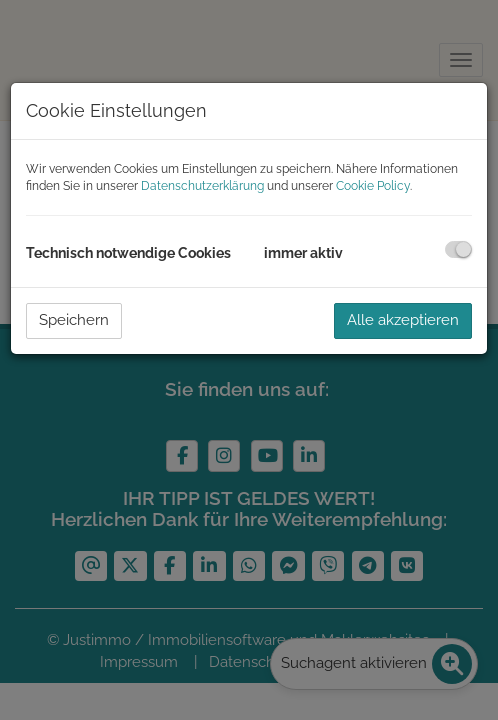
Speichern (74, 320)
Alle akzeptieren (403, 320)
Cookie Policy (373, 186)
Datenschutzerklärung (202, 186)
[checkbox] (458, 249)
